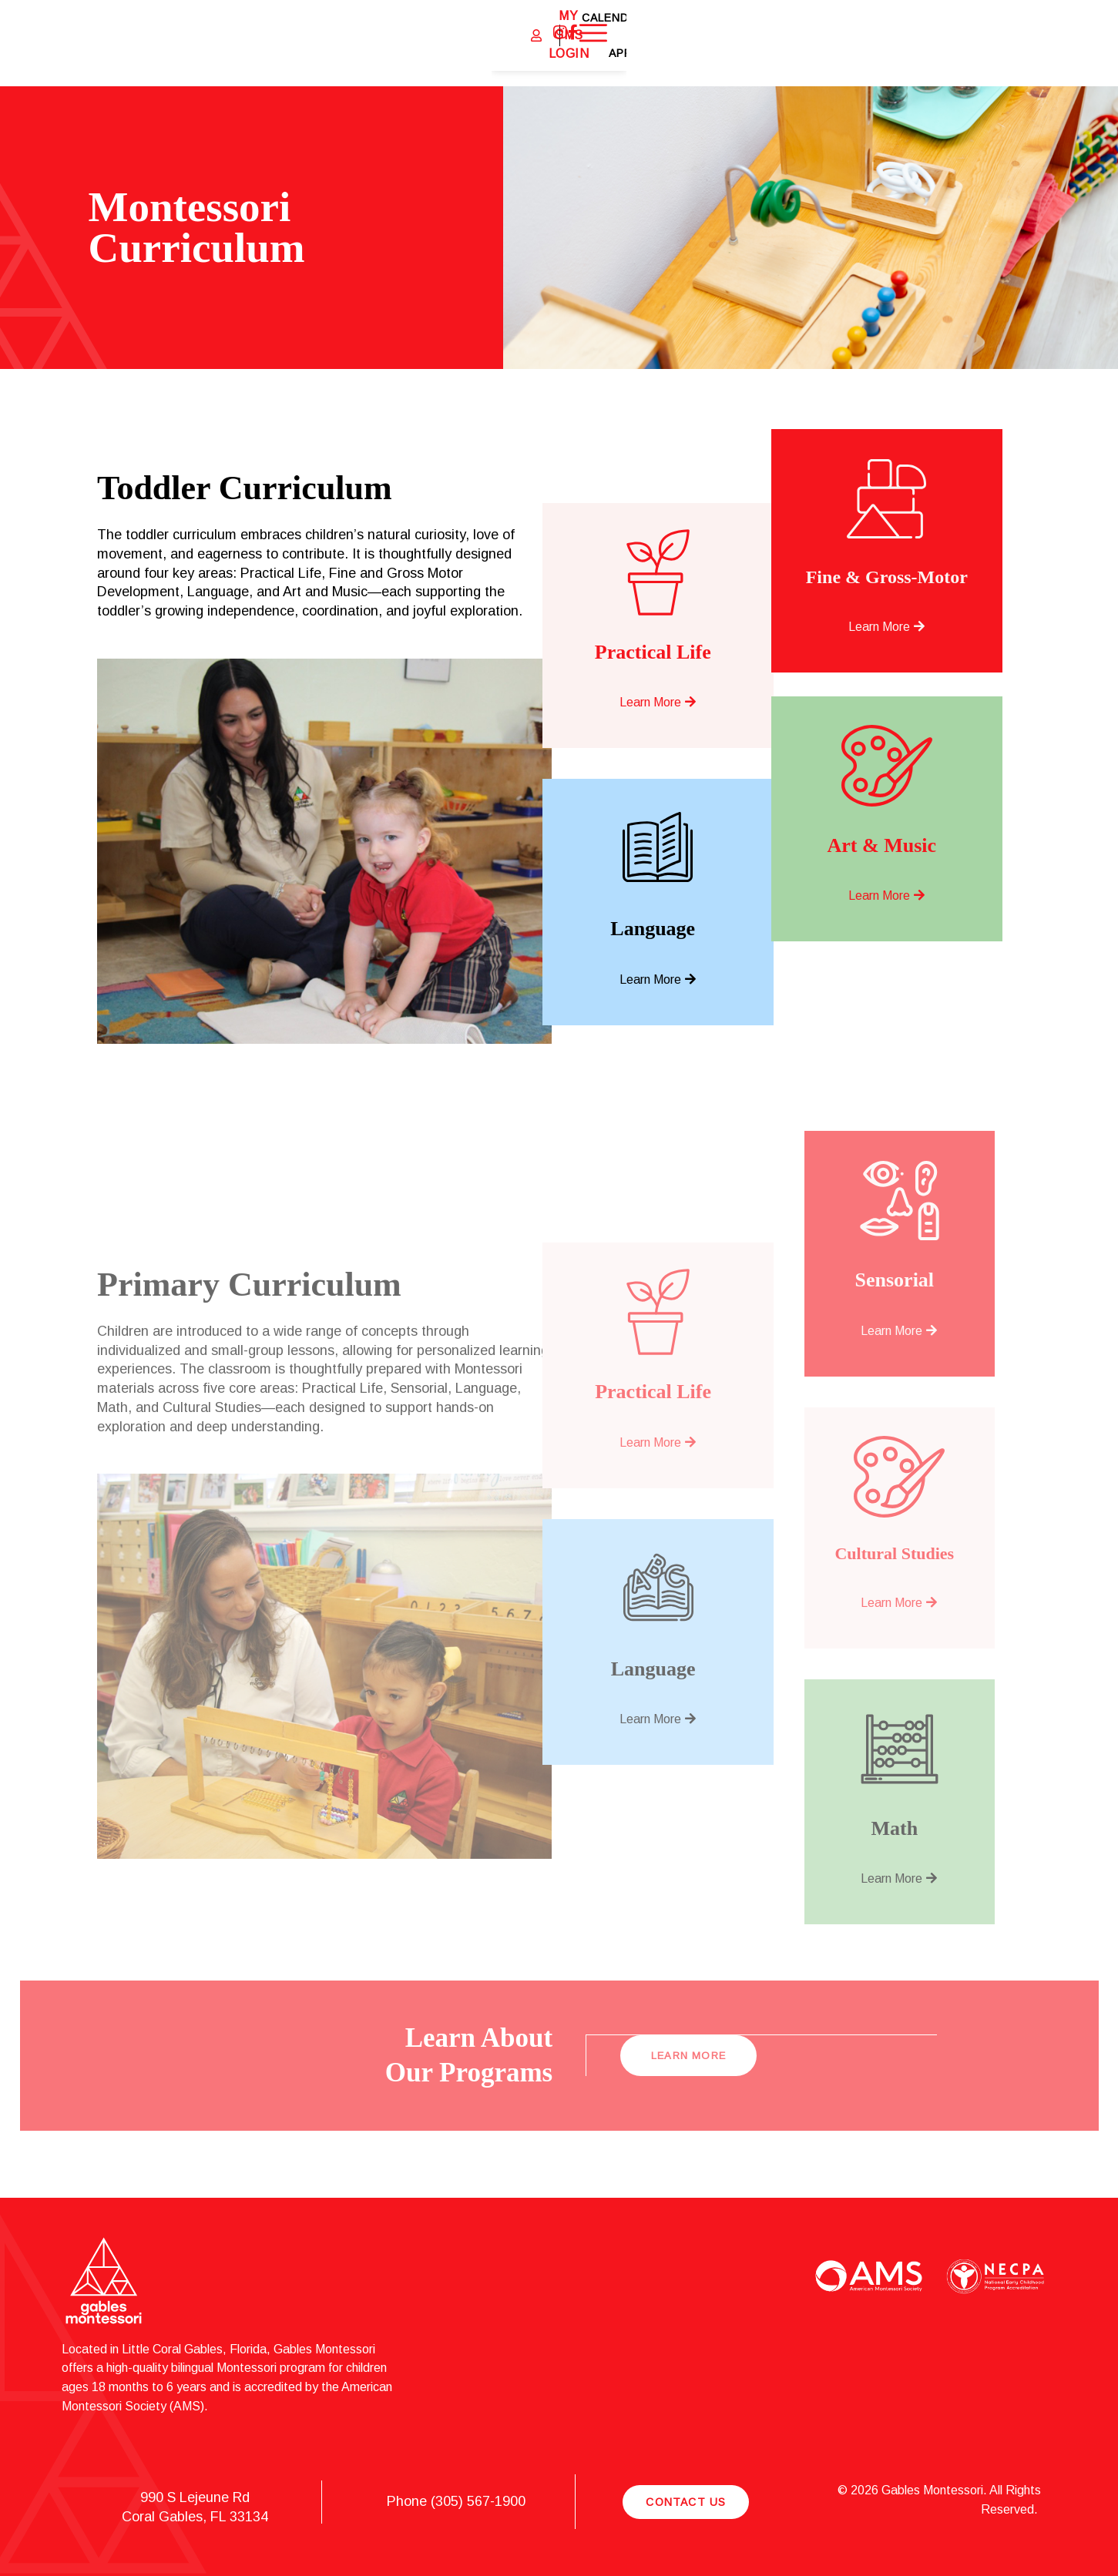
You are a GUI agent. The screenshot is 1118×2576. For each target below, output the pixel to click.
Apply (987, 43)
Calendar (924, 43)
